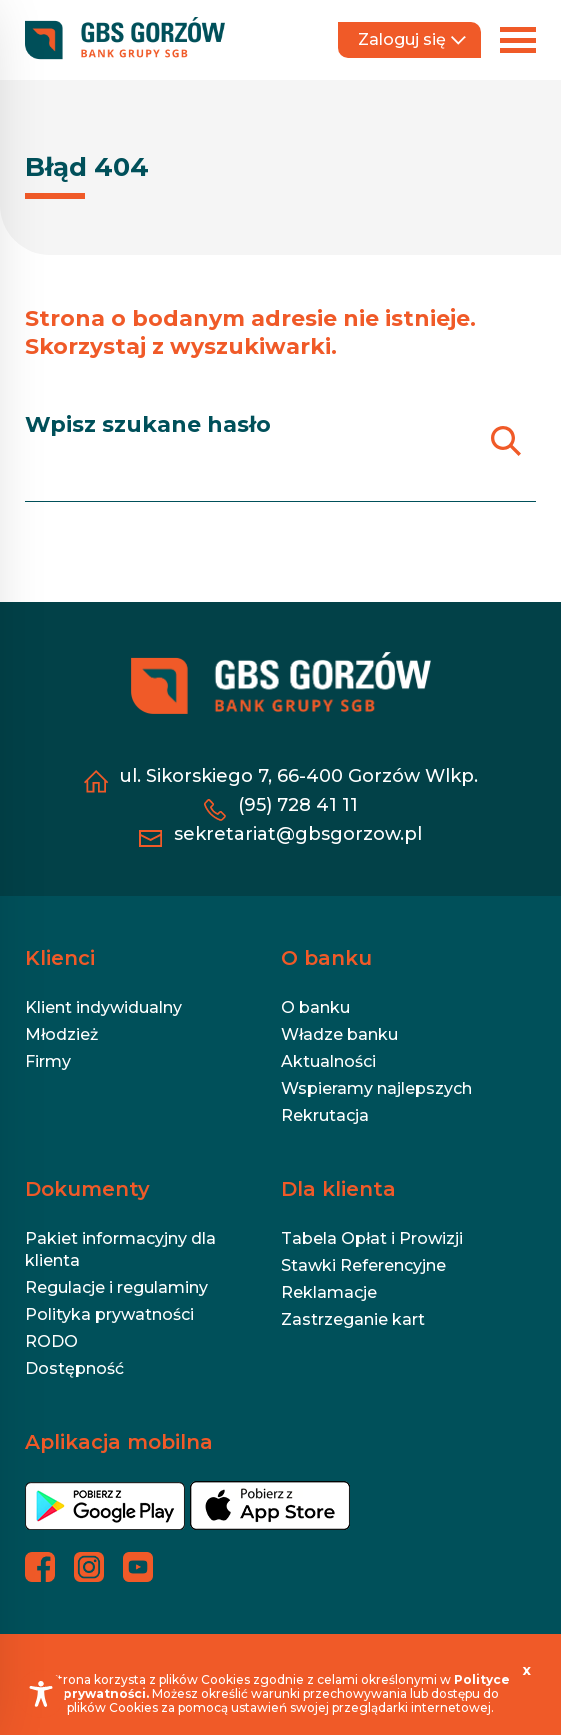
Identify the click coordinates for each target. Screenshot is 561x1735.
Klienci (60, 958)
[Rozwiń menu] (518, 40)
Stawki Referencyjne (363, 1265)
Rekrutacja (325, 1115)
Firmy (48, 1061)
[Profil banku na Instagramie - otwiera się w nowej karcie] (89, 1567)
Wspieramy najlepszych (376, 1088)
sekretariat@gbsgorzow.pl (298, 834)
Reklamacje (329, 1292)
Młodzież (61, 1034)
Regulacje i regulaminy (116, 1287)
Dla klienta (338, 1189)
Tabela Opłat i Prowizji (372, 1238)
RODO (51, 1341)
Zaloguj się (412, 39)
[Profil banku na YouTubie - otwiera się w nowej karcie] (138, 1567)
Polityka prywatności (109, 1314)
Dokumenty (87, 1189)
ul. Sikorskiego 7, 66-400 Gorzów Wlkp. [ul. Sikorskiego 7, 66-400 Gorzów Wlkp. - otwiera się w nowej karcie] (298, 776)
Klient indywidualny (103, 1007)
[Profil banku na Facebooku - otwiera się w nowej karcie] (40, 1567)
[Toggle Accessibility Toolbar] (41, 1694)
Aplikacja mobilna (119, 1442)
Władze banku (339, 1034)
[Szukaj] (506, 441)
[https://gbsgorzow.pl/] (125, 39)
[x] (527, 1670)
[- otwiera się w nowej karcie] (105, 1513)
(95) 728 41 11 (298, 805)
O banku (326, 958)
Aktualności (328, 1061)
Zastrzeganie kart (353, 1319)
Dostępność (74, 1368)
